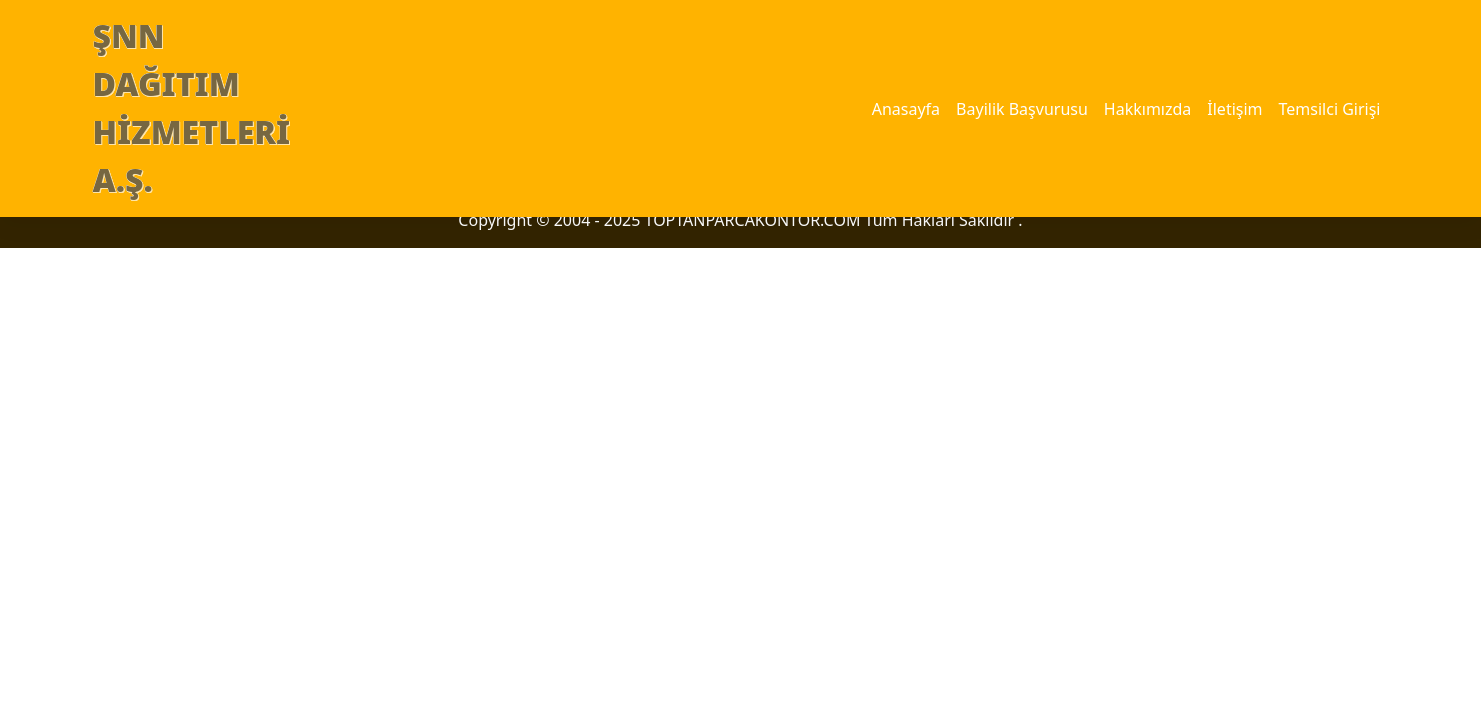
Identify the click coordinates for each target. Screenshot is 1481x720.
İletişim (1234, 109)
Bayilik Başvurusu (1022, 109)
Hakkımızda (1147, 109)
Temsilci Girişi (1330, 109)
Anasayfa (906, 109)
